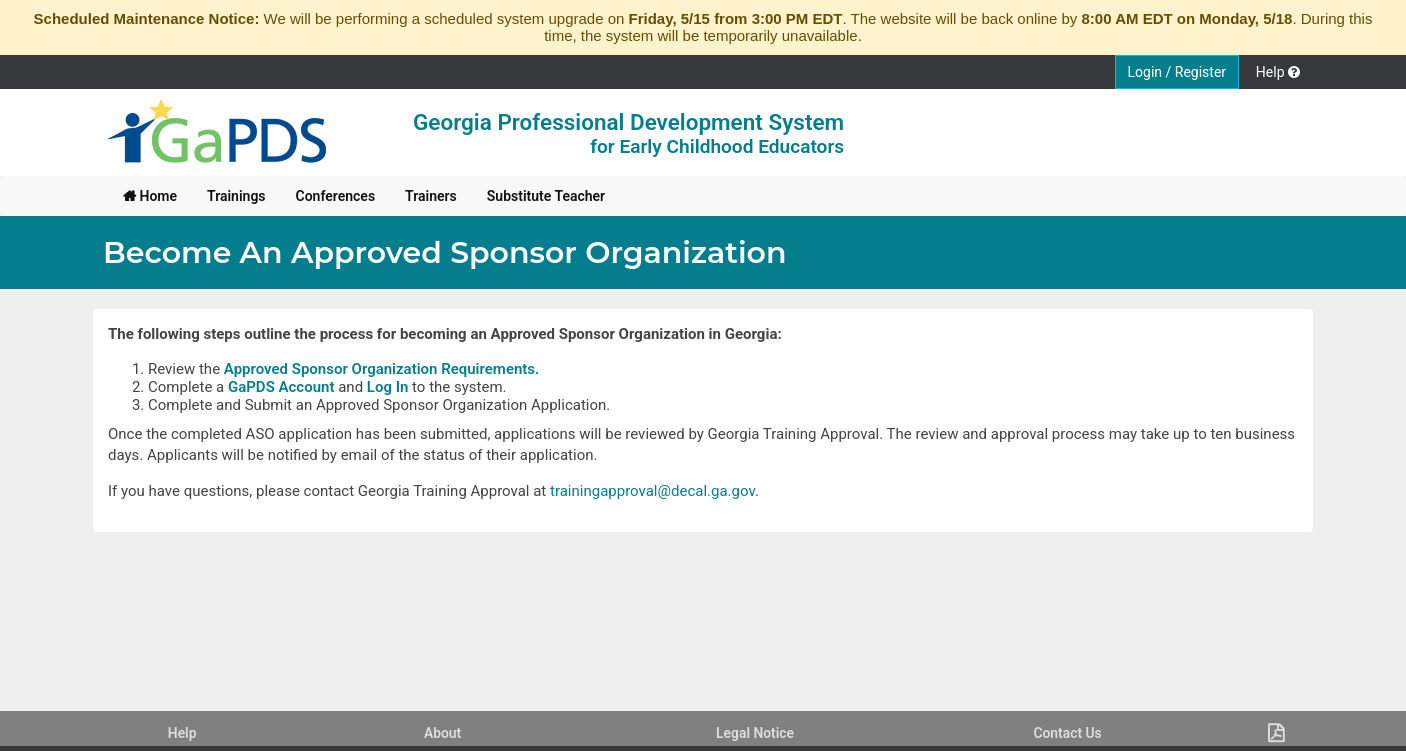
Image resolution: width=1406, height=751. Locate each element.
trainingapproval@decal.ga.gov (652, 491)
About (442, 733)
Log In (388, 387)
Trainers (431, 196)
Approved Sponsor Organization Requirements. (382, 369)
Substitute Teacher (546, 196)
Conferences (336, 196)
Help (182, 733)
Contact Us (1067, 733)
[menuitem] (150, 196)
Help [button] (1278, 72)
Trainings (236, 196)
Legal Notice (755, 733)
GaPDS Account (281, 387)
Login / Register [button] (1177, 72)
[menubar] (364, 196)
